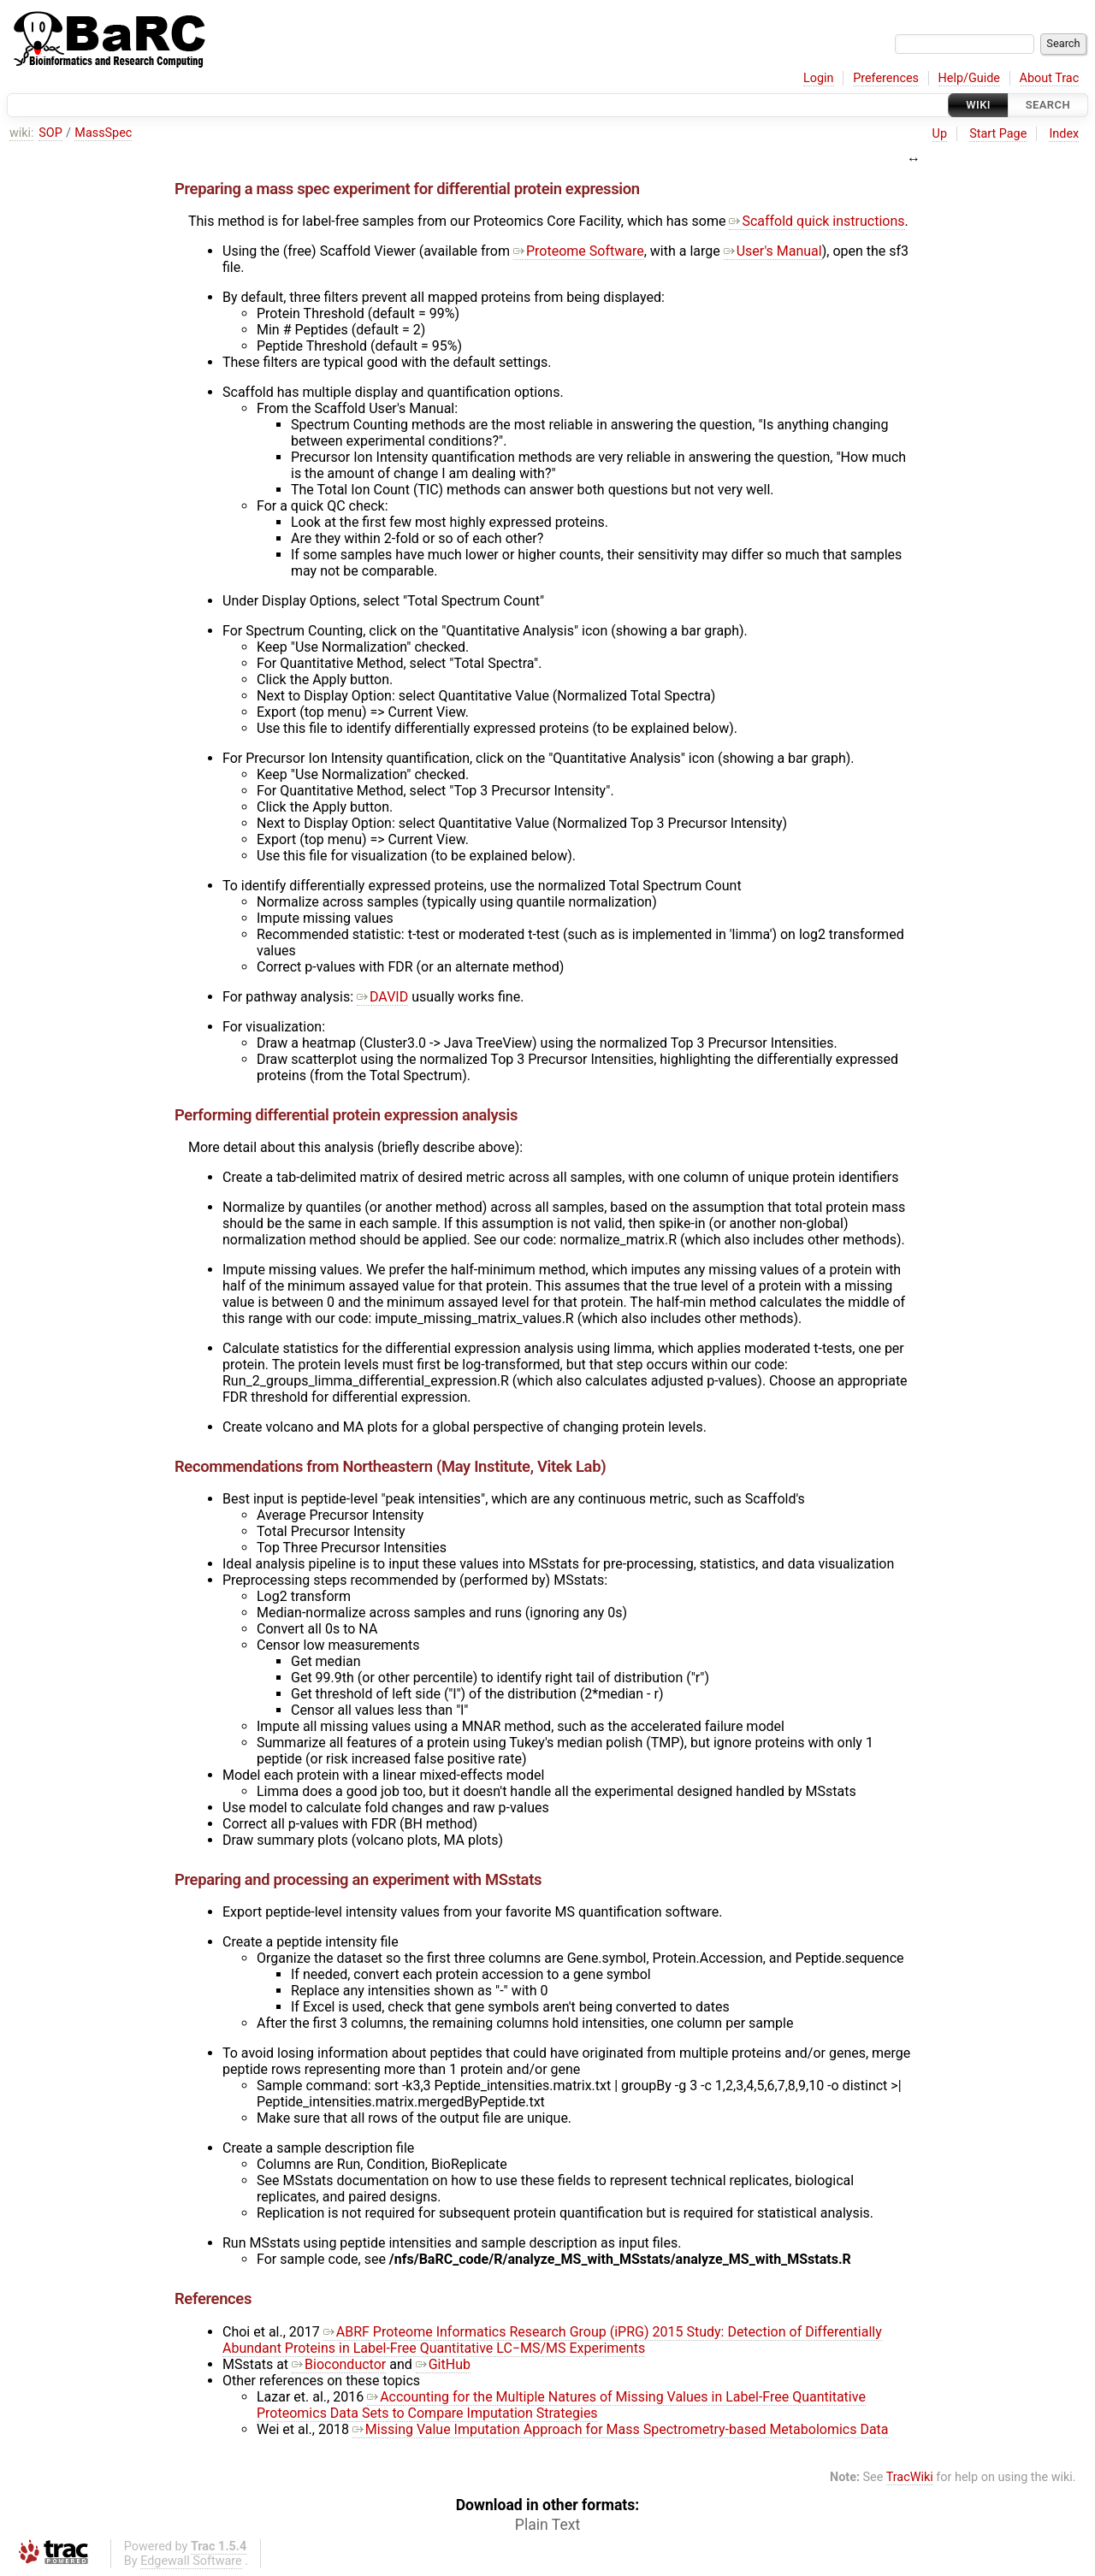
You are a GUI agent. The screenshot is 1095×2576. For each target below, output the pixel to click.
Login (818, 78)
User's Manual (773, 251)
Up (939, 134)
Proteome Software (578, 251)
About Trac (1050, 78)
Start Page (998, 134)
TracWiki (909, 2477)
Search (1048, 104)
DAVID (382, 997)
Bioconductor (339, 2364)
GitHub (443, 2364)
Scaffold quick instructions (816, 221)
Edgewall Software (191, 2561)
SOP (50, 133)
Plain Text (547, 2524)
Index (1064, 134)
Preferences (886, 78)
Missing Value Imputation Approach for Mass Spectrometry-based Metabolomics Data (620, 2429)
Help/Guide (969, 78)
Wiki (978, 104)
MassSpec (103, 133)
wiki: (21, 133)
